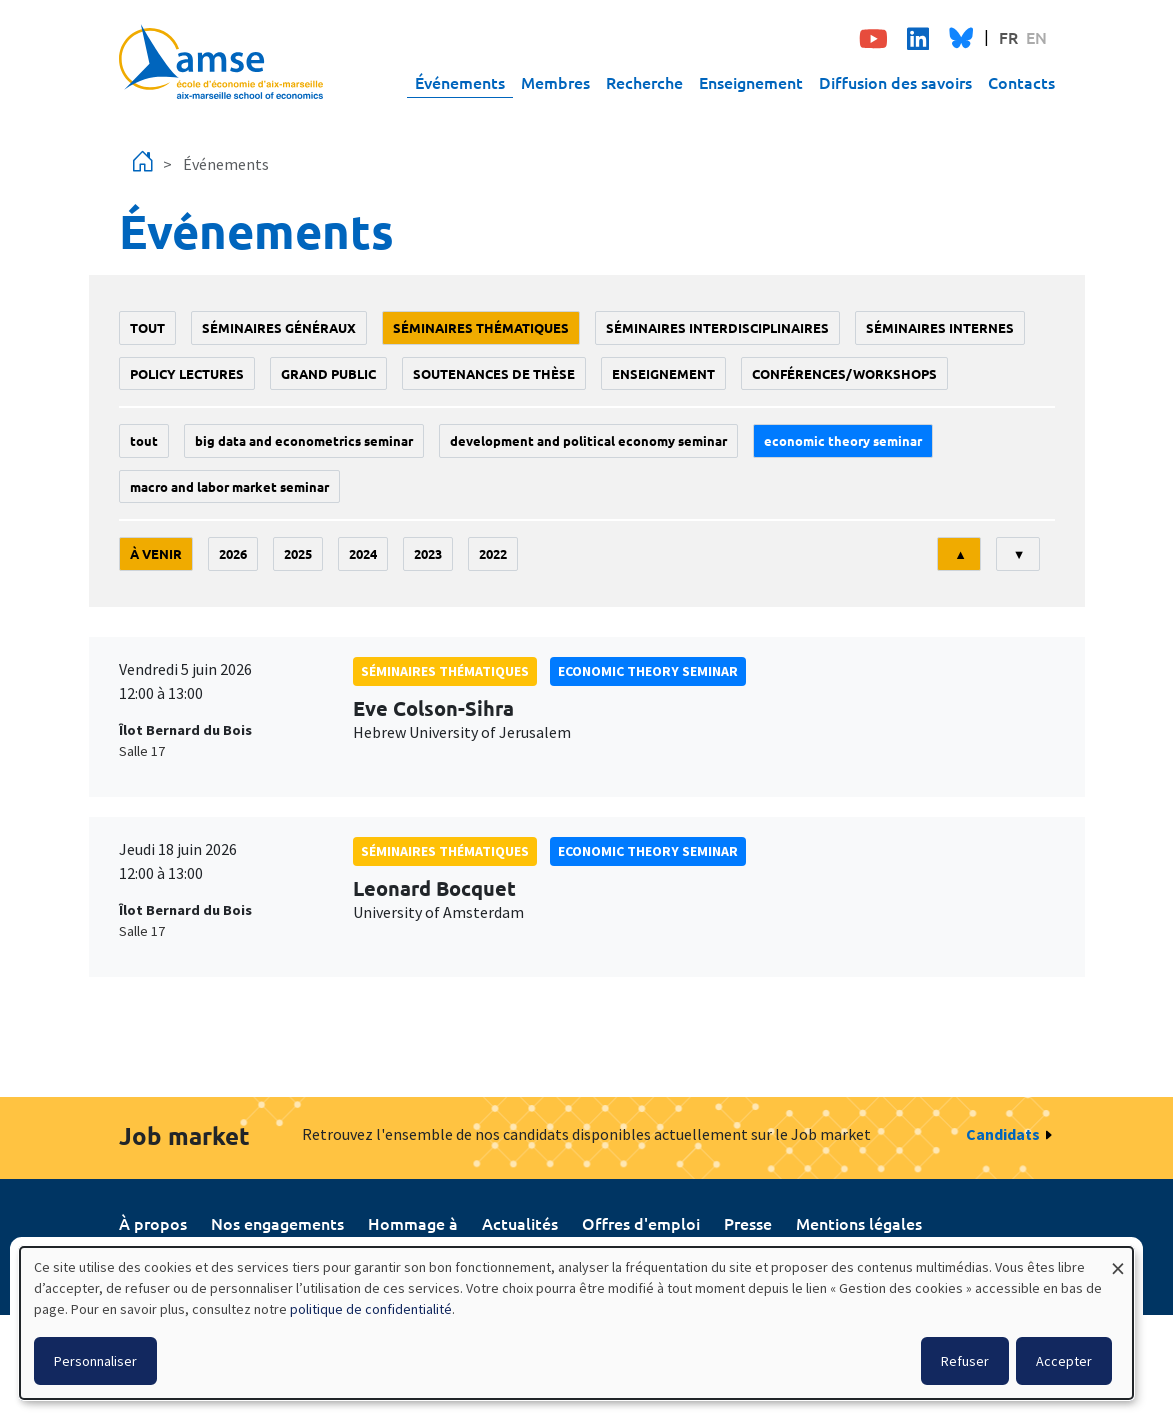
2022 (493, 553)
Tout (147, 327)
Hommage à (413, 1223)
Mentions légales (859, 1223)
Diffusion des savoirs (895, 82)
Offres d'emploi (641, 1223)
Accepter (1064, 1361)
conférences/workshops (844, 373)
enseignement (663, 373)
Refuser (965, 1361)
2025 (298, 553)
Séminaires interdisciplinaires (717, 327)
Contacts (1021, 82)
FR (1008, 37)
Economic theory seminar (843, 440)
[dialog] (576, 1323)
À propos (153, 1223)
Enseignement (751, 82)
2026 (233, 553)
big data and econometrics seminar (304, 440)
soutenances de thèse (494, 373)
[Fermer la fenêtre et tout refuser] (1118, 1259)
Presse (748, 1223)
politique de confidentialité (371, 1309)
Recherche (644, 82)
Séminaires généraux (279, 327)
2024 (363, 553)
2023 (428, 553)
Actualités (520, 1223)
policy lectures (187, 373)
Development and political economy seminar (588, 440)
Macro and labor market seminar (229, 486)
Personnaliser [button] (95, 1361)
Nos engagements (277, 1223)
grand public (328, 373)
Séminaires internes (940, 327)
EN (1036, 37)
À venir (156, 553)
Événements (460, 82)
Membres (555, 82)
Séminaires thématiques (481, 327)
